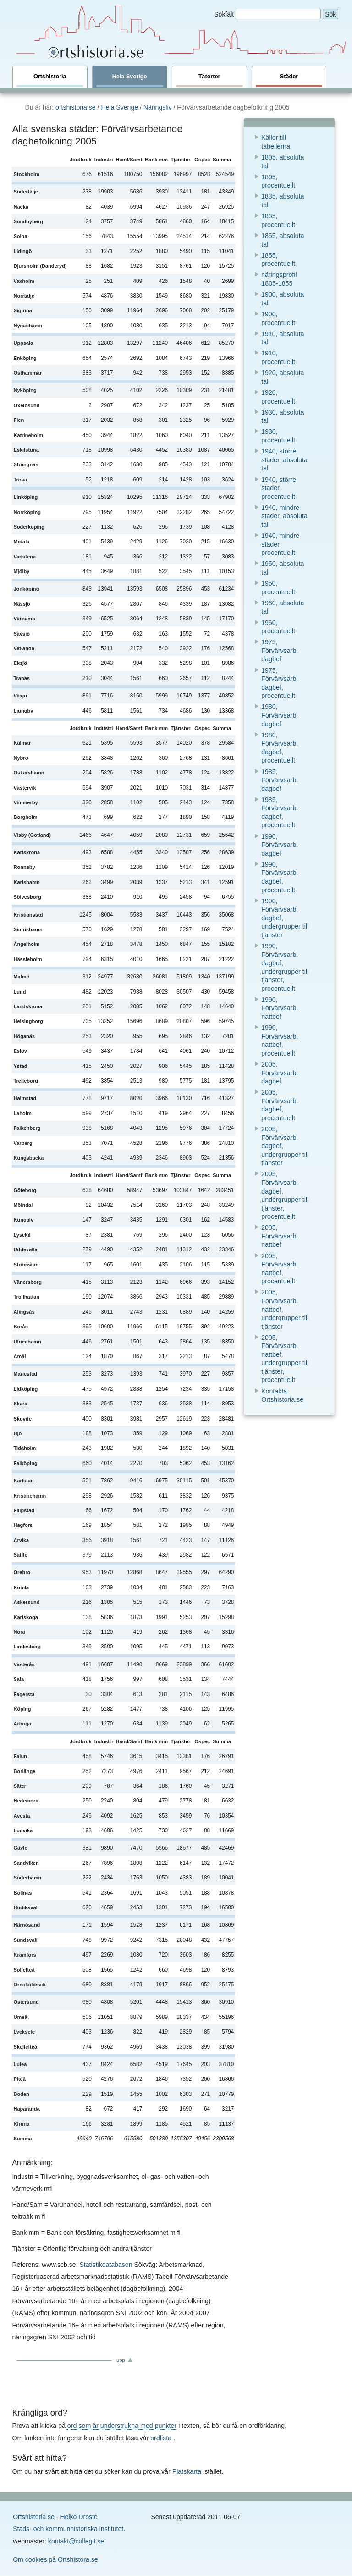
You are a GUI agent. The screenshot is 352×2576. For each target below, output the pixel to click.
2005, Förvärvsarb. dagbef (279, 1073)
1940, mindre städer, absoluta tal (284, 516)
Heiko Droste (78, 2517)
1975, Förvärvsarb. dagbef (279, 650)
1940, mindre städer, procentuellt (280, 544)
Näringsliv (157, 107)
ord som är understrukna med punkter (121, 2425)
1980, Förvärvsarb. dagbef (279, 715)
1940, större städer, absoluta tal (284, 460)
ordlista (160, 2438)
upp (120, 2360)
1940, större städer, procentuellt (278, 488)
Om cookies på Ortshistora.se (55, 2559)
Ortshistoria (49, 80)
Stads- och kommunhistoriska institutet (68, 2528)
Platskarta (186, 2471)
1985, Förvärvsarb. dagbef (279, 780)
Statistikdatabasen (105, 2264)
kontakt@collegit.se (76, 2541)
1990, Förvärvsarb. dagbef (279, 845)
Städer (289, 80)
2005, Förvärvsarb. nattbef (279, 1236)
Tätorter (209, 80)
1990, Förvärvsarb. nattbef (279, 1008)
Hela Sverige (129, 80)
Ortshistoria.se (34, 2517)
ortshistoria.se (75, 107)
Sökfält (224, 14)
